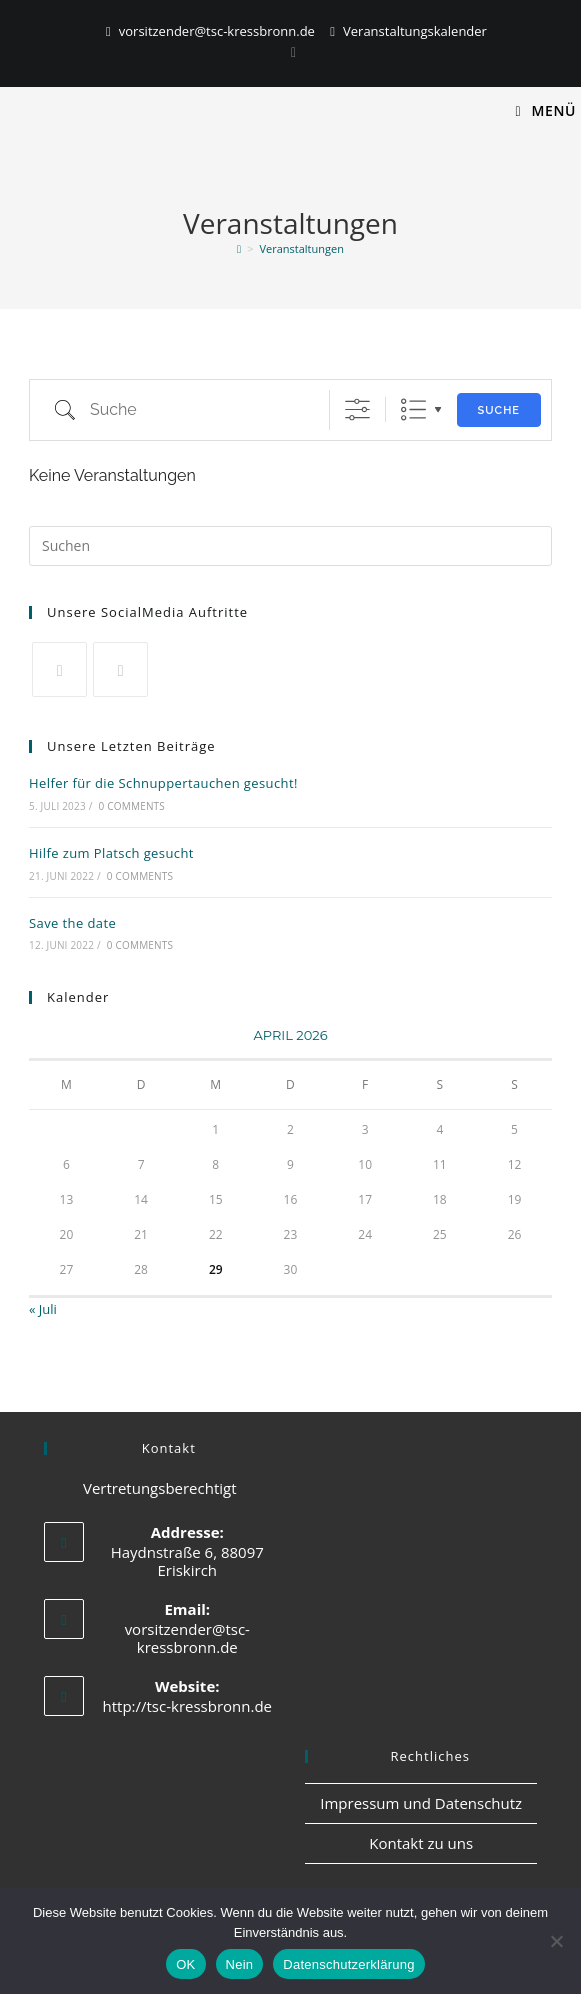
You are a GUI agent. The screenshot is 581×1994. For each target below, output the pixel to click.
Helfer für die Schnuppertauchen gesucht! (163, 783)
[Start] (239, 248)
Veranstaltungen (301, 248)
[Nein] (556, 1941)
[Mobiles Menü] (546, 110)
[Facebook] (120, 669)
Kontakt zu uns (421, 1843)
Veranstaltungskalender (415, 31)
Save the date (72, 923)
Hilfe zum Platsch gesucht (111, 853)
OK (185, 1964)
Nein (240, 1964)
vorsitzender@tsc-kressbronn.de (217, 31)
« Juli (43, 1309)
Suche (499, 410)
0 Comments (132, 806)
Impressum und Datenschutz (421, 1803)
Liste (413, 409)
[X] (59, 669)
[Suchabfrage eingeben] (290, 546)
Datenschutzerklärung (348, 1964)
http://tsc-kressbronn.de (188, 1706)
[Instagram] (290, 52)
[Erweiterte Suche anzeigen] (357, 409)
